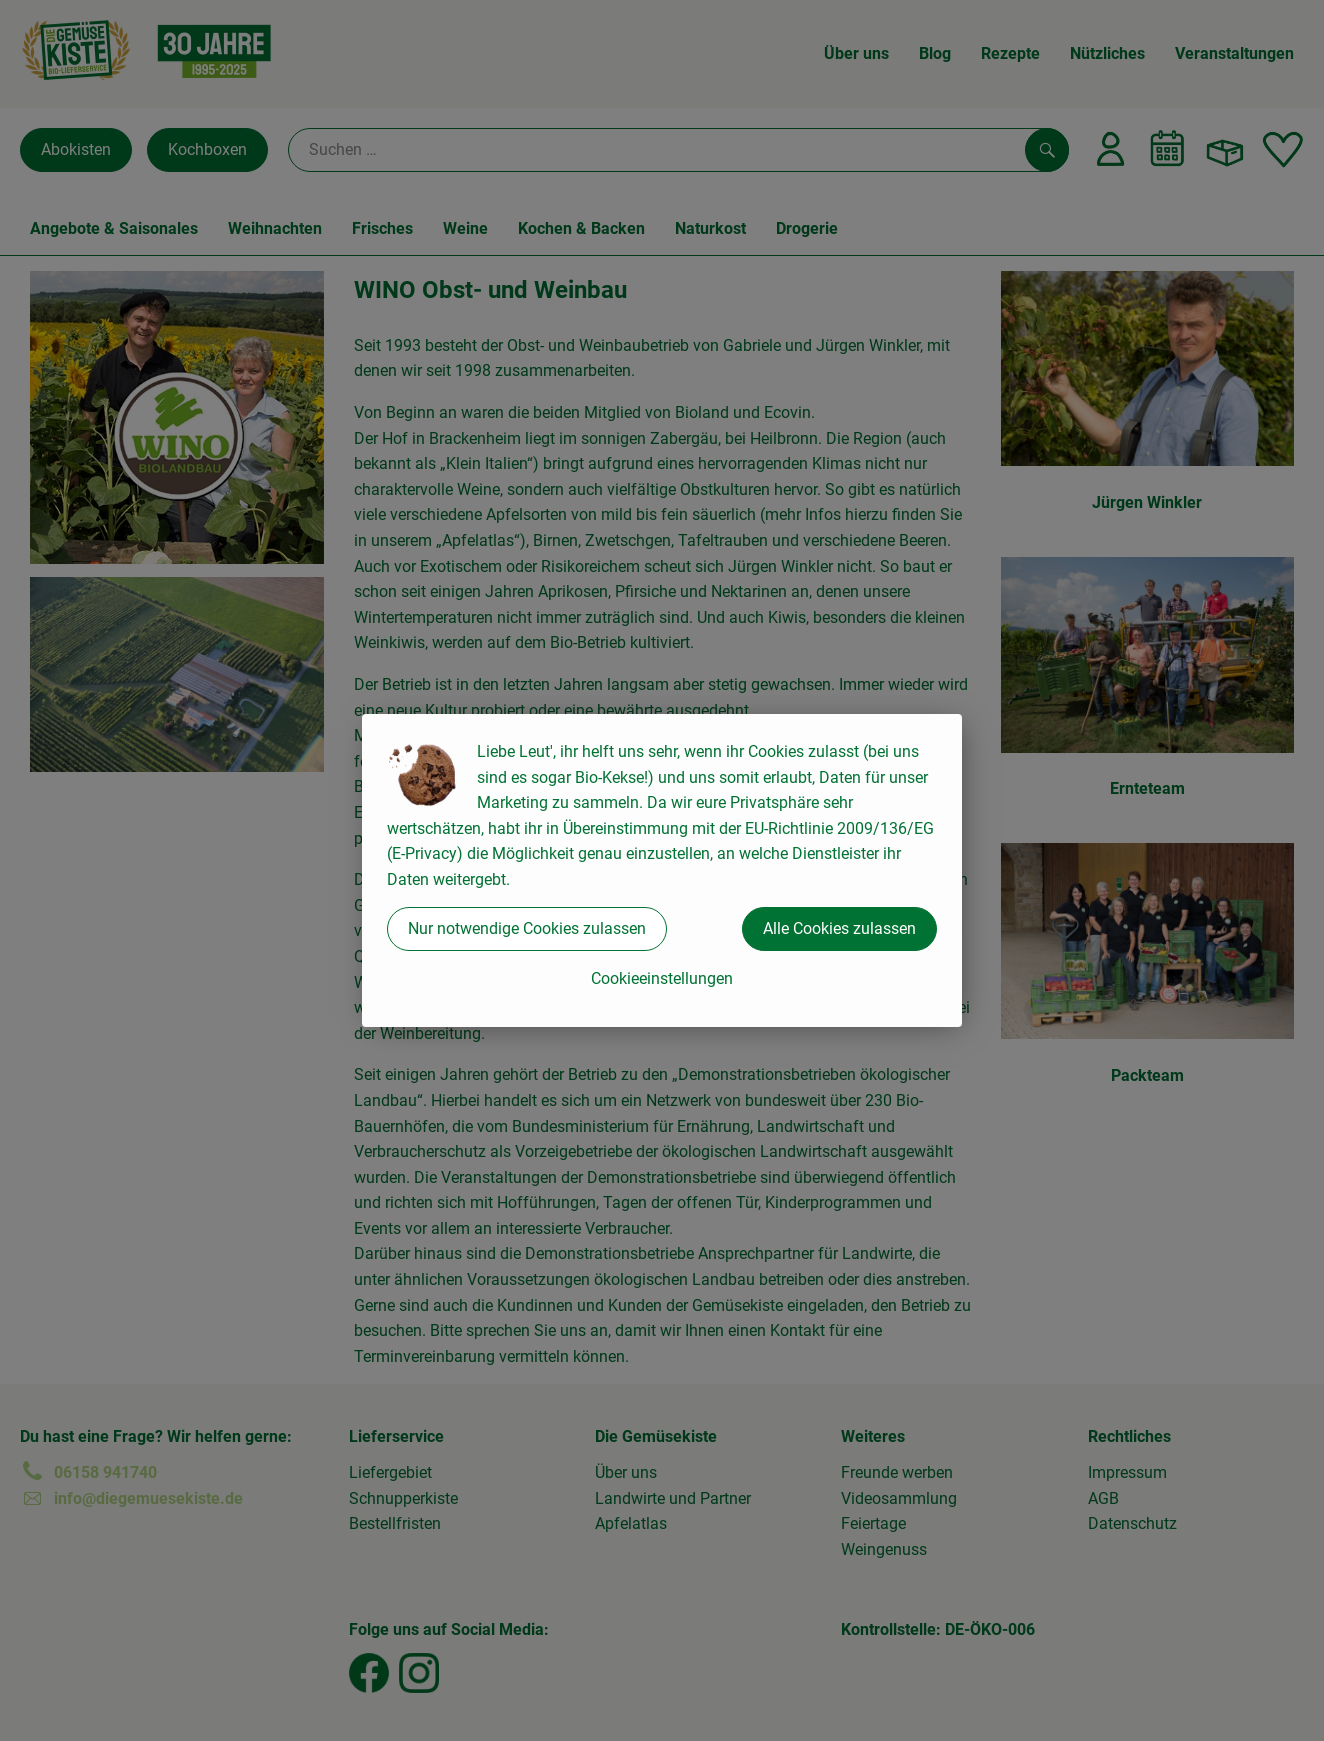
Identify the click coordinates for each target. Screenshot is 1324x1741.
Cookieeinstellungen (662, 978)
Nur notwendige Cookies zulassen (527, 928)
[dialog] (662, 870)
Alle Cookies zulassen (839, 928)
